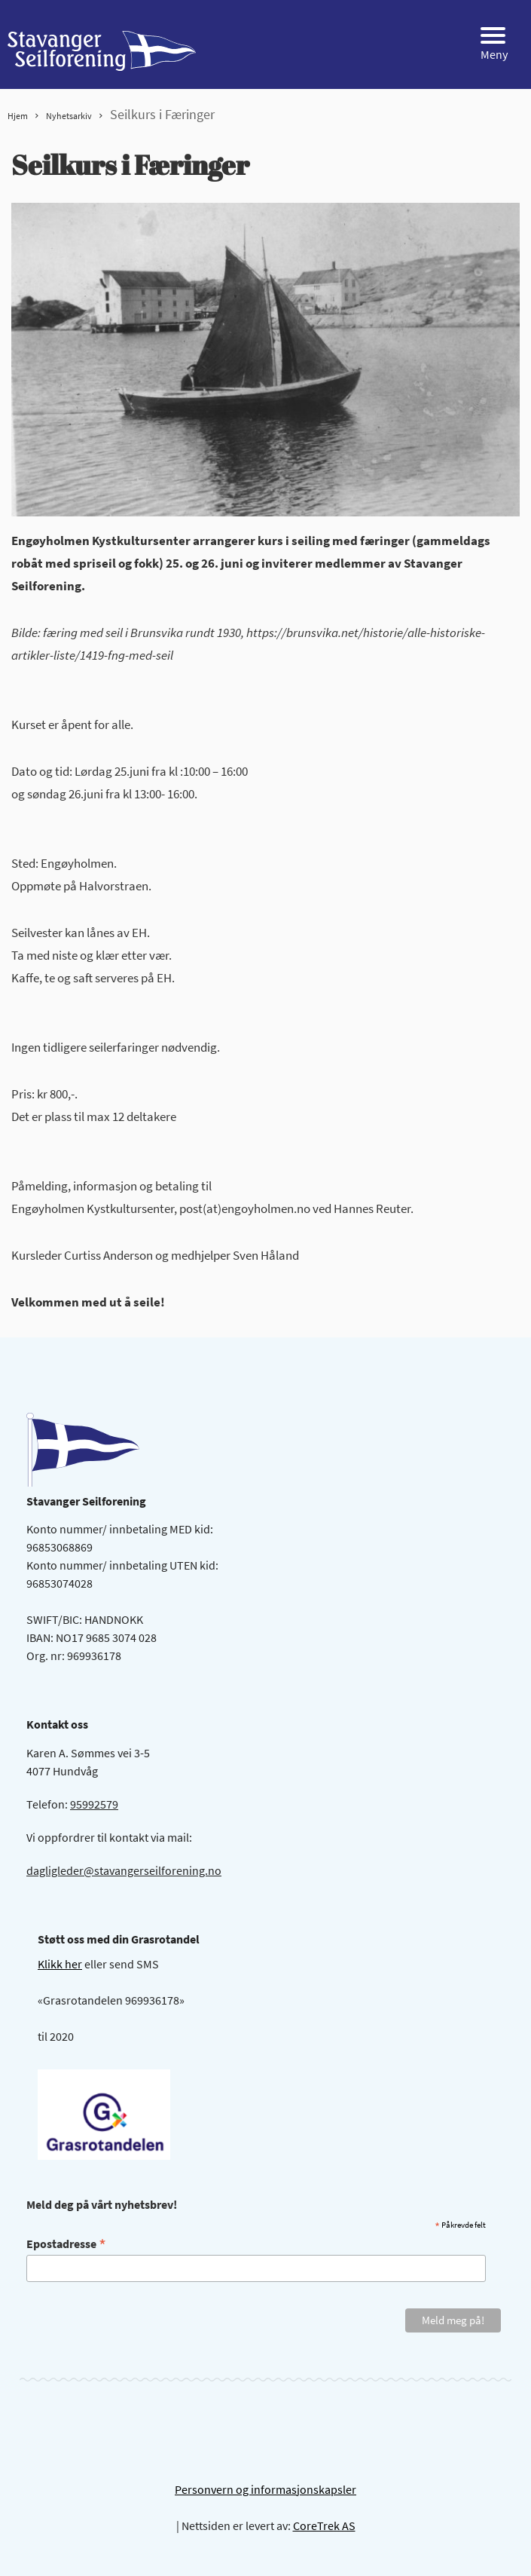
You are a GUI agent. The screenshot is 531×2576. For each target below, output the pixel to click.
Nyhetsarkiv (69, 115)
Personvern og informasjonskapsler (265, 2489)
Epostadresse (66, 2243)
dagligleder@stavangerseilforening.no (123, 1870)
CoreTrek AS (324, 2525)
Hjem (18, 115)
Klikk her (60, 1963)
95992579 (94, 1804)
